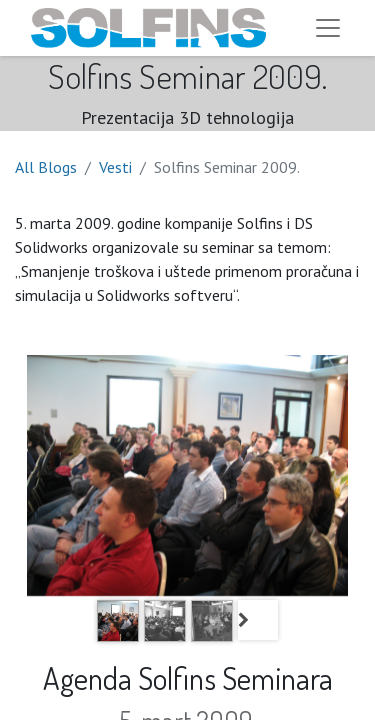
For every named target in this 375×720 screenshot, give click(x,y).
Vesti (115, 167)
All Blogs (46, 167)
